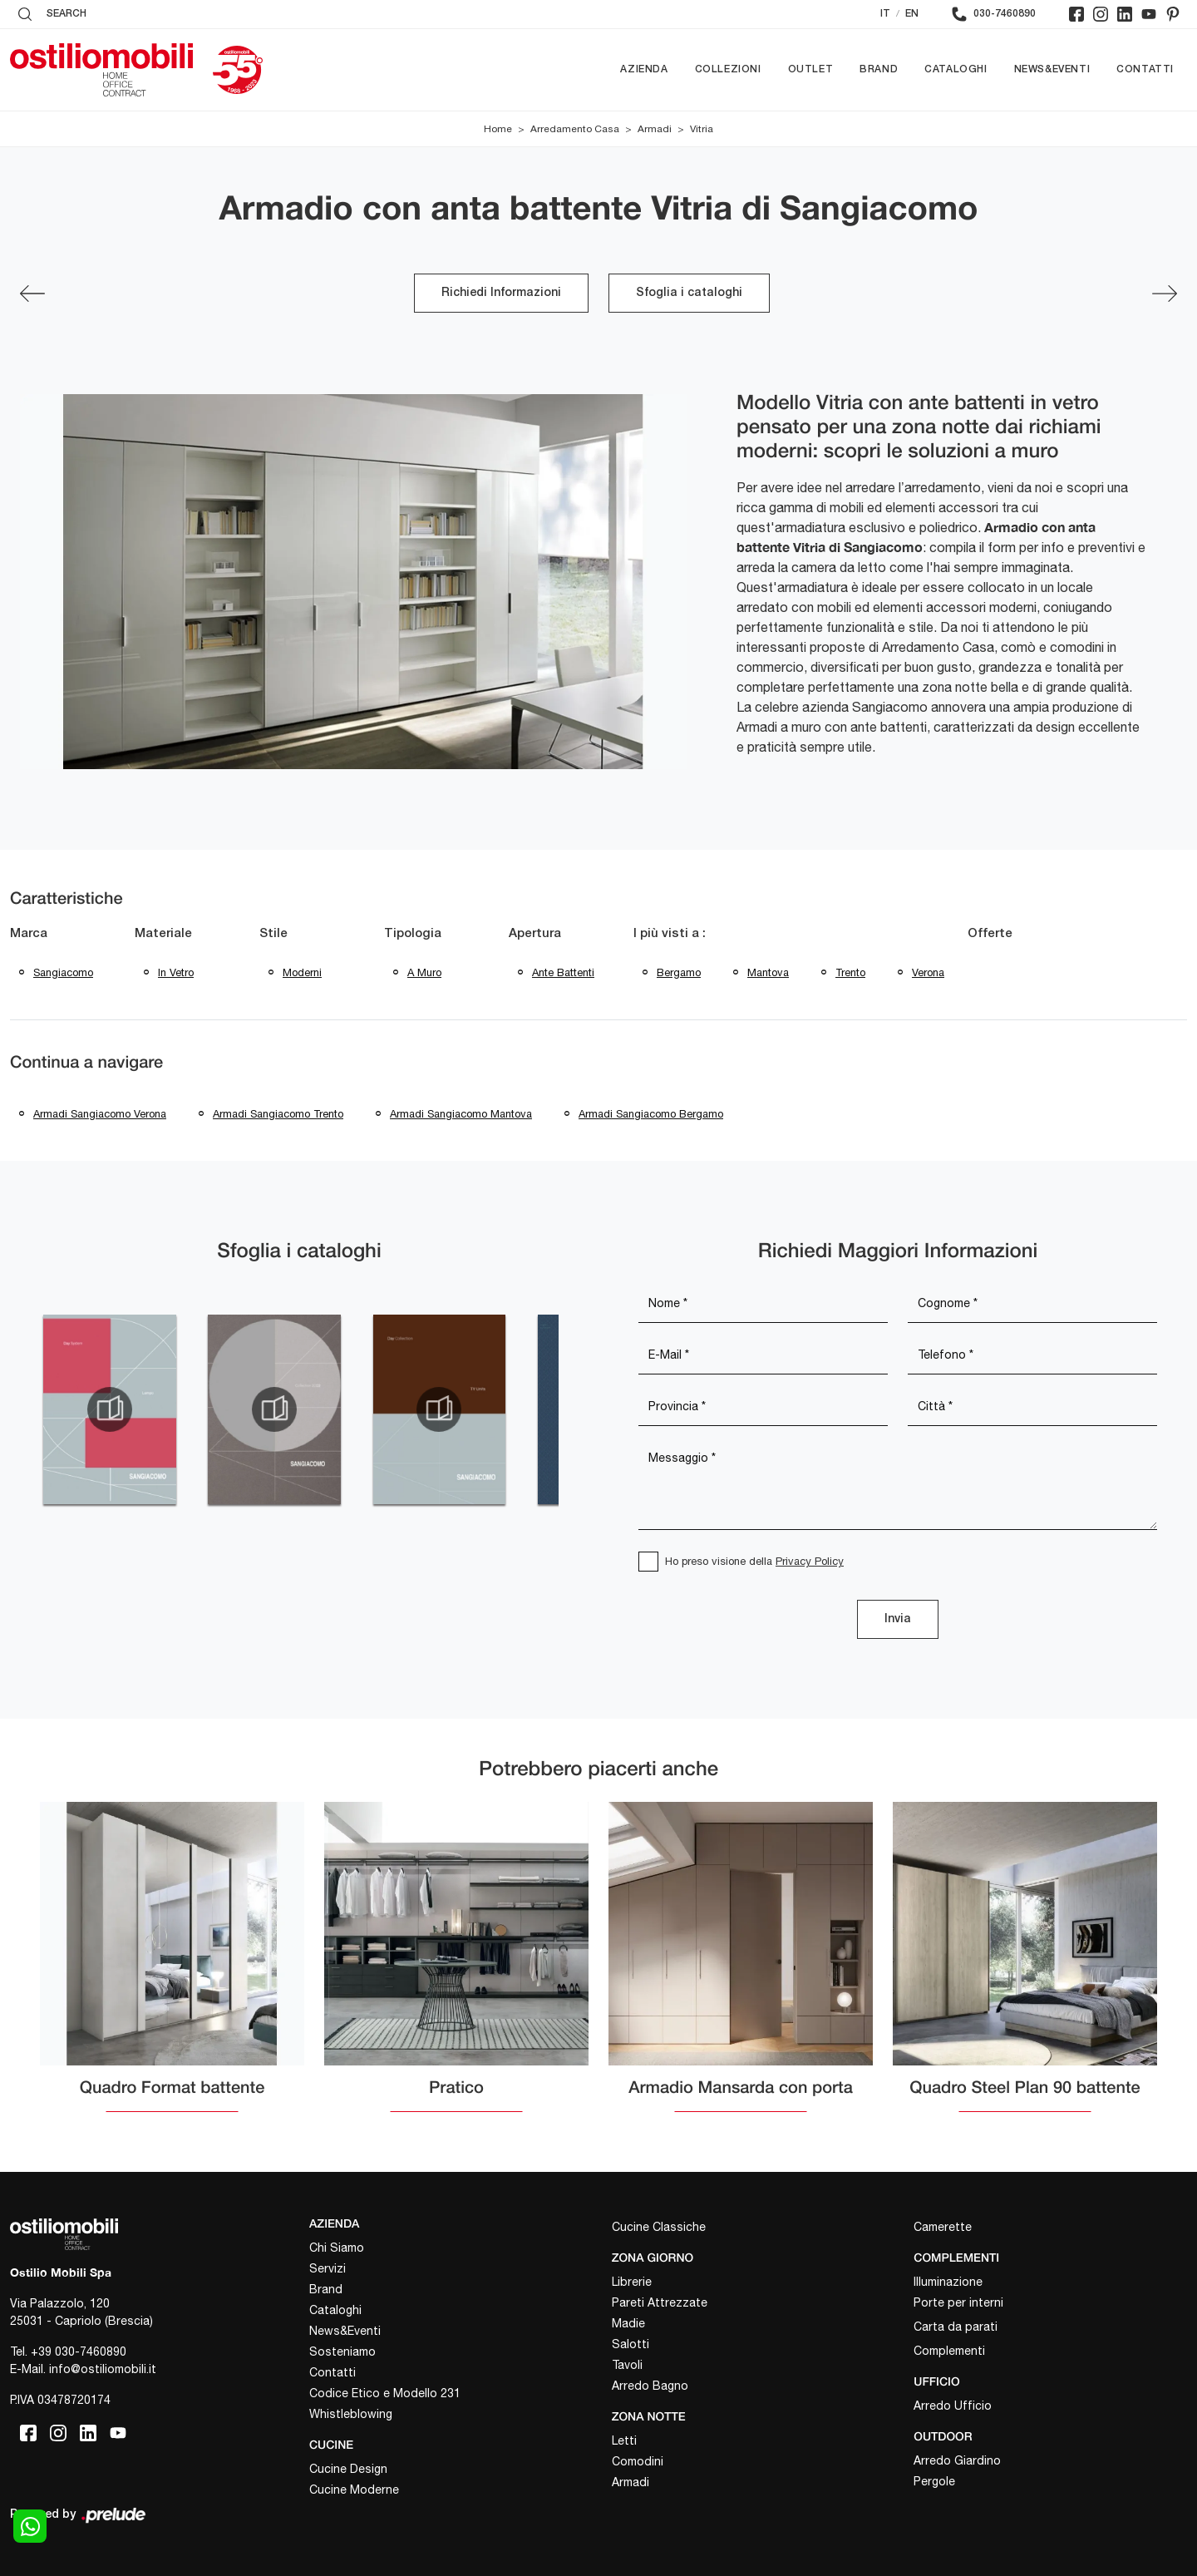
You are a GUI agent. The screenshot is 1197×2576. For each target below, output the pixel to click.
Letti (624, 2440)
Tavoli (627, 2364)
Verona (928, 972)
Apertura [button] (535, 934)
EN (912, 13)
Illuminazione (948, 2281)
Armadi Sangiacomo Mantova (461, 1114)
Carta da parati (956, 2326)
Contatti (1145, 69)
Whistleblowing (350, 2414)
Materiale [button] (163, 934)
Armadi (655, 129)
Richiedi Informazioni (501, 293)
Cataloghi (955, 69)
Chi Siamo (336, 2247)
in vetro (176, 972)
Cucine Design (348, 2468)
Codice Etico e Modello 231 (385, 2393)
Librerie (632, 2281)
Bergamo (679, 972)
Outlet (811, 69)
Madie (628, 2323)
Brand (879, 69)
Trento (850, 972)
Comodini (637, 2461)
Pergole (934, 2481)
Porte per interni (958, 2302)
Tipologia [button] (412, 934)
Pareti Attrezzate (659, 2302)
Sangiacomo (63, 972)
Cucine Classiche (659, 2226)
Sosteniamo (342, 2351)
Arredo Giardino (957, 2460)
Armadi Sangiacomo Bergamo (651, 1114)
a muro (424, 972)
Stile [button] (273, 934)
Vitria (701, 129)
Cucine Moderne (354, 2489)
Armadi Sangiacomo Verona (99, 1114)
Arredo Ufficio (953, 2405)
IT (885, 13)
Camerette (943, 2226)
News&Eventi (1052, 69)
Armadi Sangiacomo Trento (278, 1114)
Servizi (327, 2268)
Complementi (949, 2350)
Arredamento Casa (574, 129)
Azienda (643, 69)
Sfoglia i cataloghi (689, 293)
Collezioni (728, 69)
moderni (302, 972)
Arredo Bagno (650, 2385)
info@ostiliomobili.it (102, 2369)
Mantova (768, 972)
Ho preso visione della (754, 1561)
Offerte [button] (990, 934)
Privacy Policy (810, 1561)
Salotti (630, 2344)
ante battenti (563, 972)
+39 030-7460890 (78, 2351)
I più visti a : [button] (669, 934)
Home (498, 129)
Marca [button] (28, 934)
